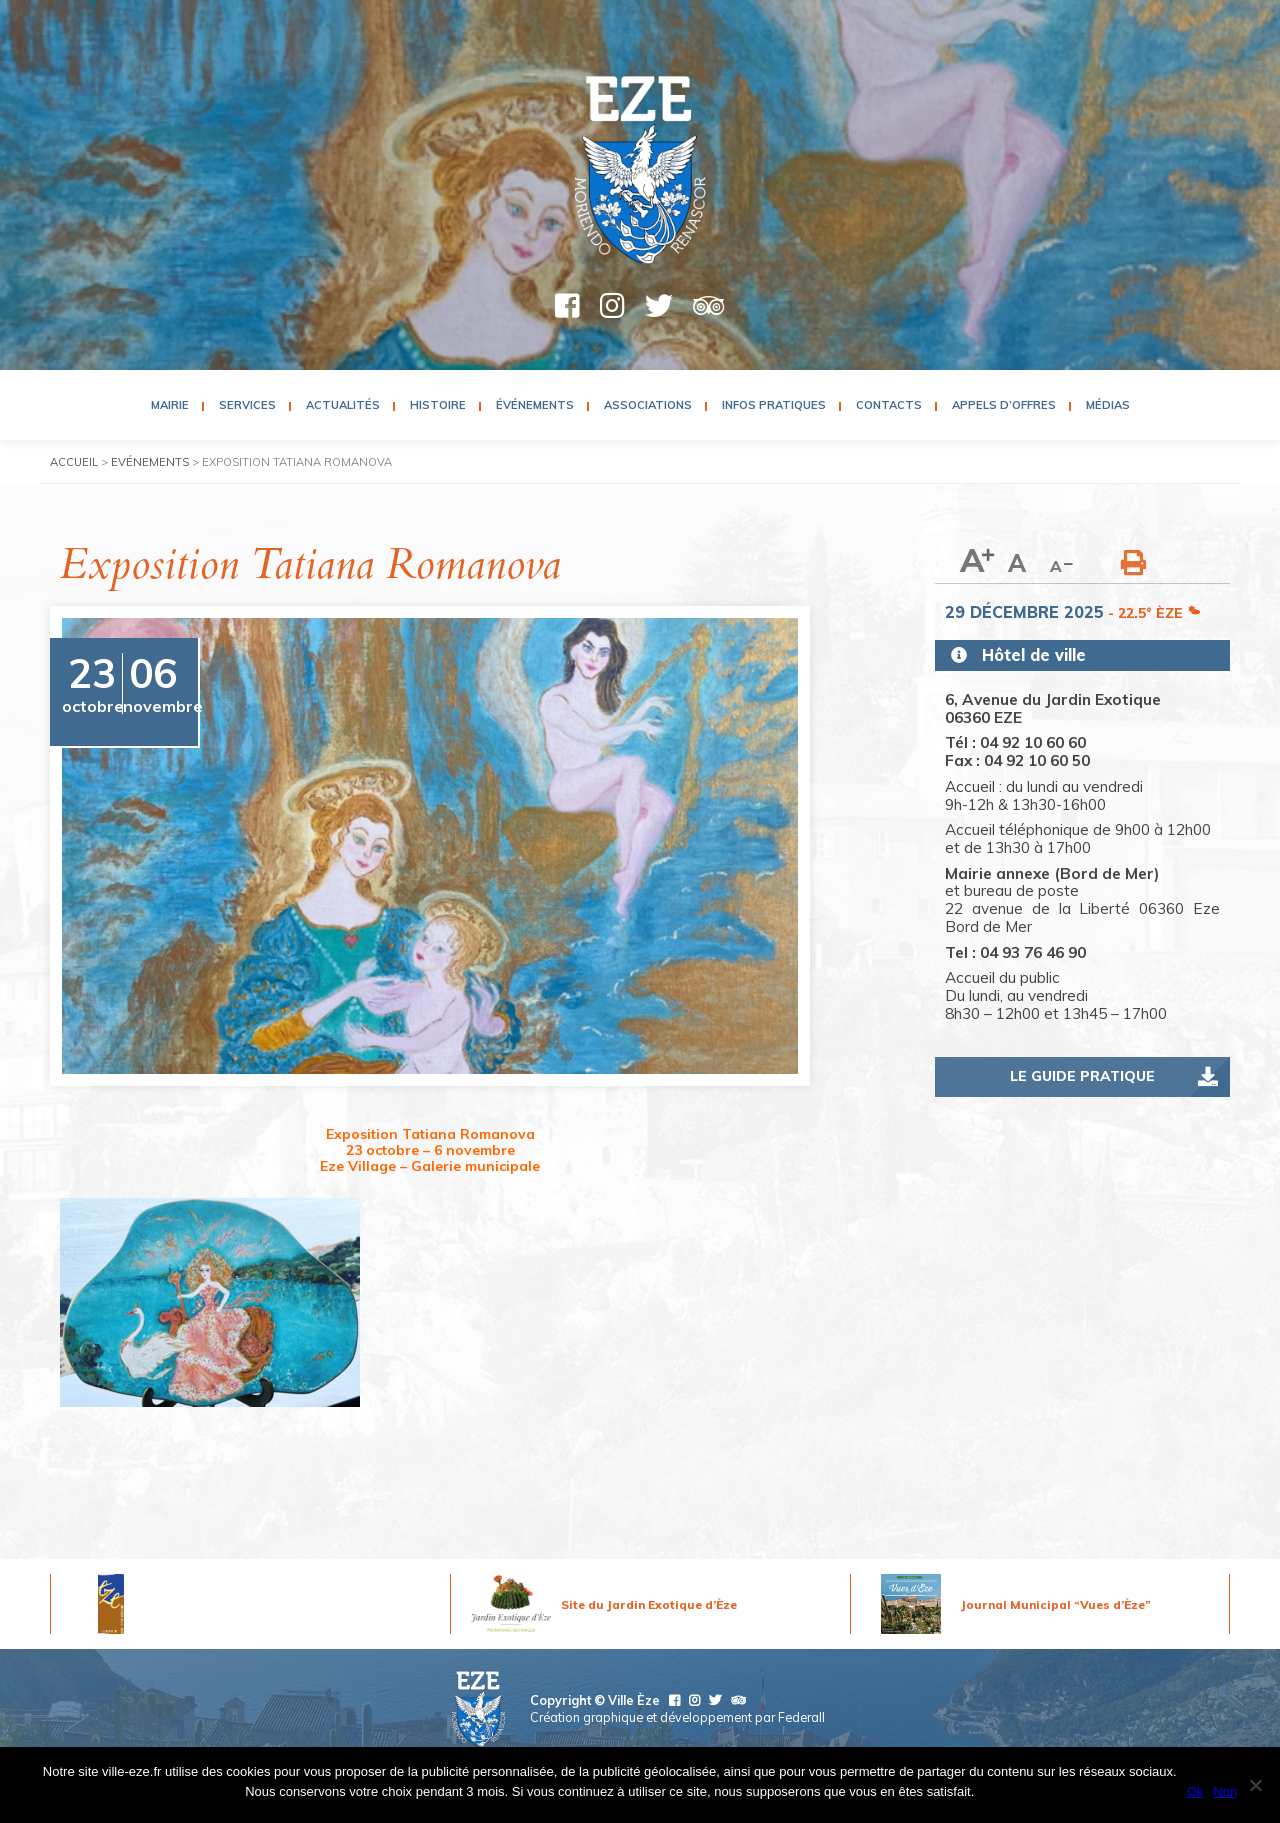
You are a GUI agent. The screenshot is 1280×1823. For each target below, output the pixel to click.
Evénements (150, 462)
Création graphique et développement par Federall (677, 1717)
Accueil (74, 462)
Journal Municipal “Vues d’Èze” (1056, 1604)
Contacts (889, 405)
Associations (648, 405)
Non (1225, 1791)
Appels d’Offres (1004, 405)
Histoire (438, 405)
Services (247, 405)
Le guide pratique (1082, 1076)
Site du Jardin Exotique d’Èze (649, 1604)
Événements (535, 405)
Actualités (343, 405)
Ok (1195, 1791)
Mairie (170, 405)
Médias (1108, 405)
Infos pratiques (774, 405)
